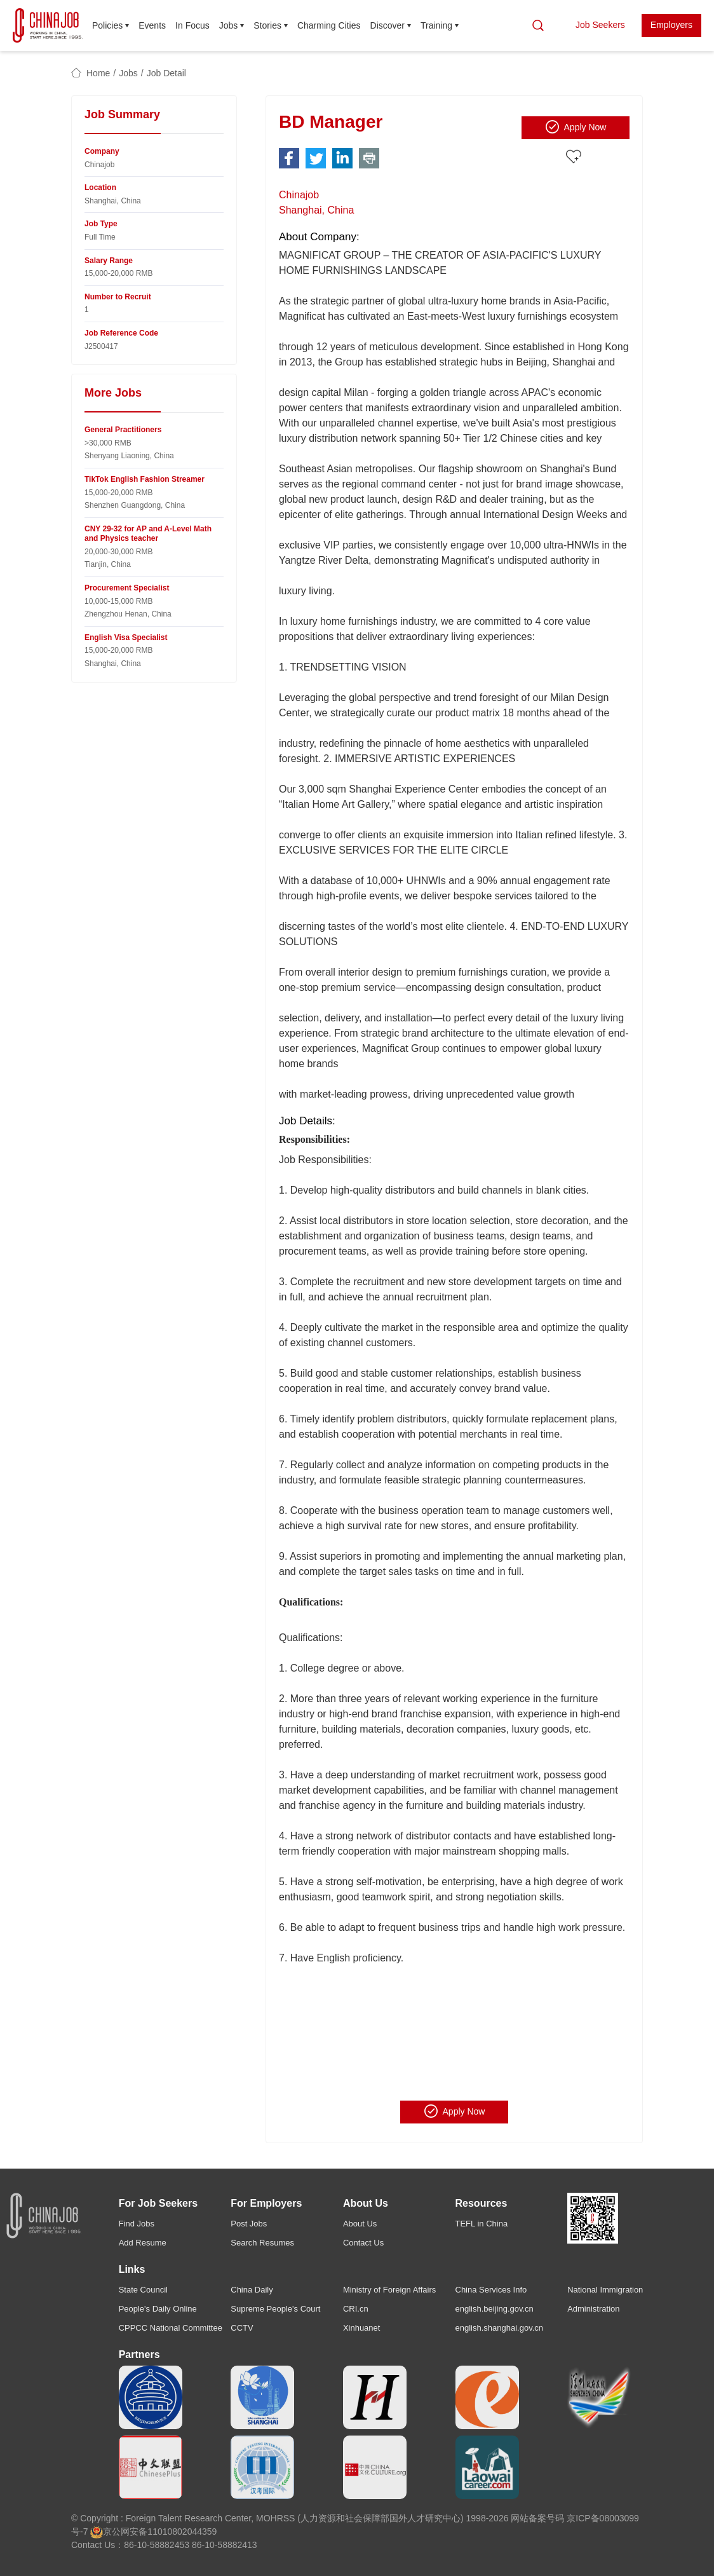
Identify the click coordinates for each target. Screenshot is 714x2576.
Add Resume (142, 2242)
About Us (360, 2223)
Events (152, 25)
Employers (671, 25)
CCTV (242, 2328)
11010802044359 (182, 2531)
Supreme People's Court (275, 2309)
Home (98, 73)
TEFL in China (481, 2223)
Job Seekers (600, 25)
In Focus (192, 25)
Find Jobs (136, 2223)
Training (436, 25)
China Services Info (491, 2289)
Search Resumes (262, 2242)
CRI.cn (355, 2309)
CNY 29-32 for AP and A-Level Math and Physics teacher (148, 533)
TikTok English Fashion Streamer (144, 479)
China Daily (252, 2289)
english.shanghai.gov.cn (499, 2328)
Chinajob (299, 194)
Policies (107, 25)
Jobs (228, 25)
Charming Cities (329, 25)
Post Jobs (249, 2223)
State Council (143, 2289)
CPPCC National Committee (170, 2328)
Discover (387, 25)
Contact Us (363, 2242)
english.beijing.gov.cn (494, 2309)
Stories (267, 25)
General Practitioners (122, 429)
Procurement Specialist (126, 587)
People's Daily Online (158, 2309)
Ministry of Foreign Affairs (389, 2289)
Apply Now (576, 127)
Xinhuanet (362, 2328)
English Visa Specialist (126, 637)
